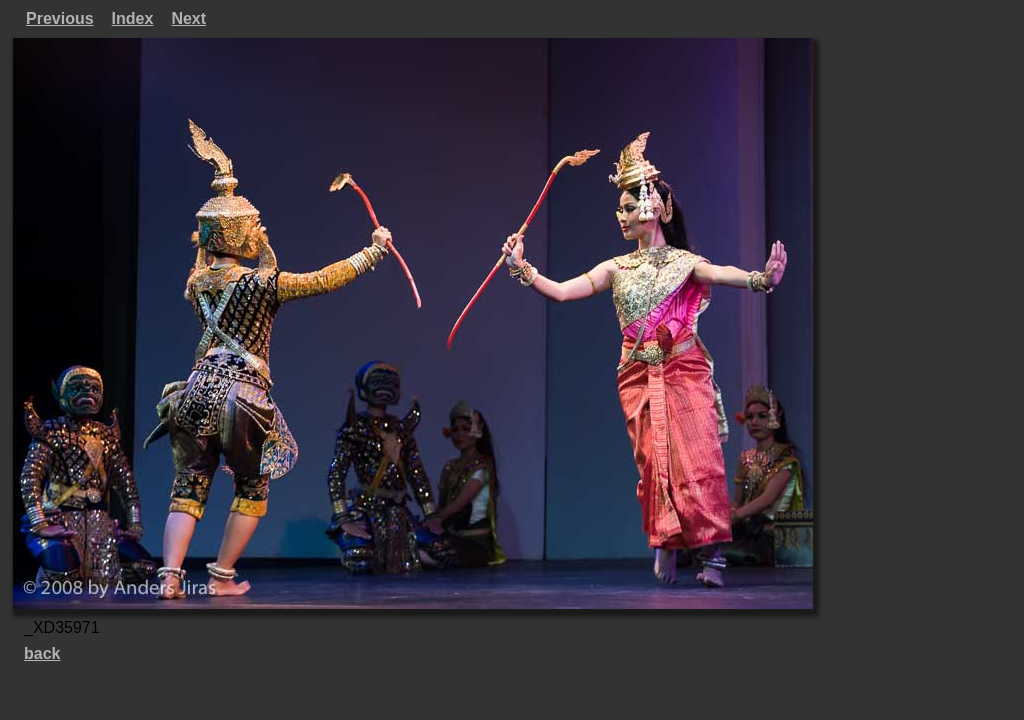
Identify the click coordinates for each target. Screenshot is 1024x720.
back (42, 653)
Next (188, 18)
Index (133, 18)
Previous (60, 18)
